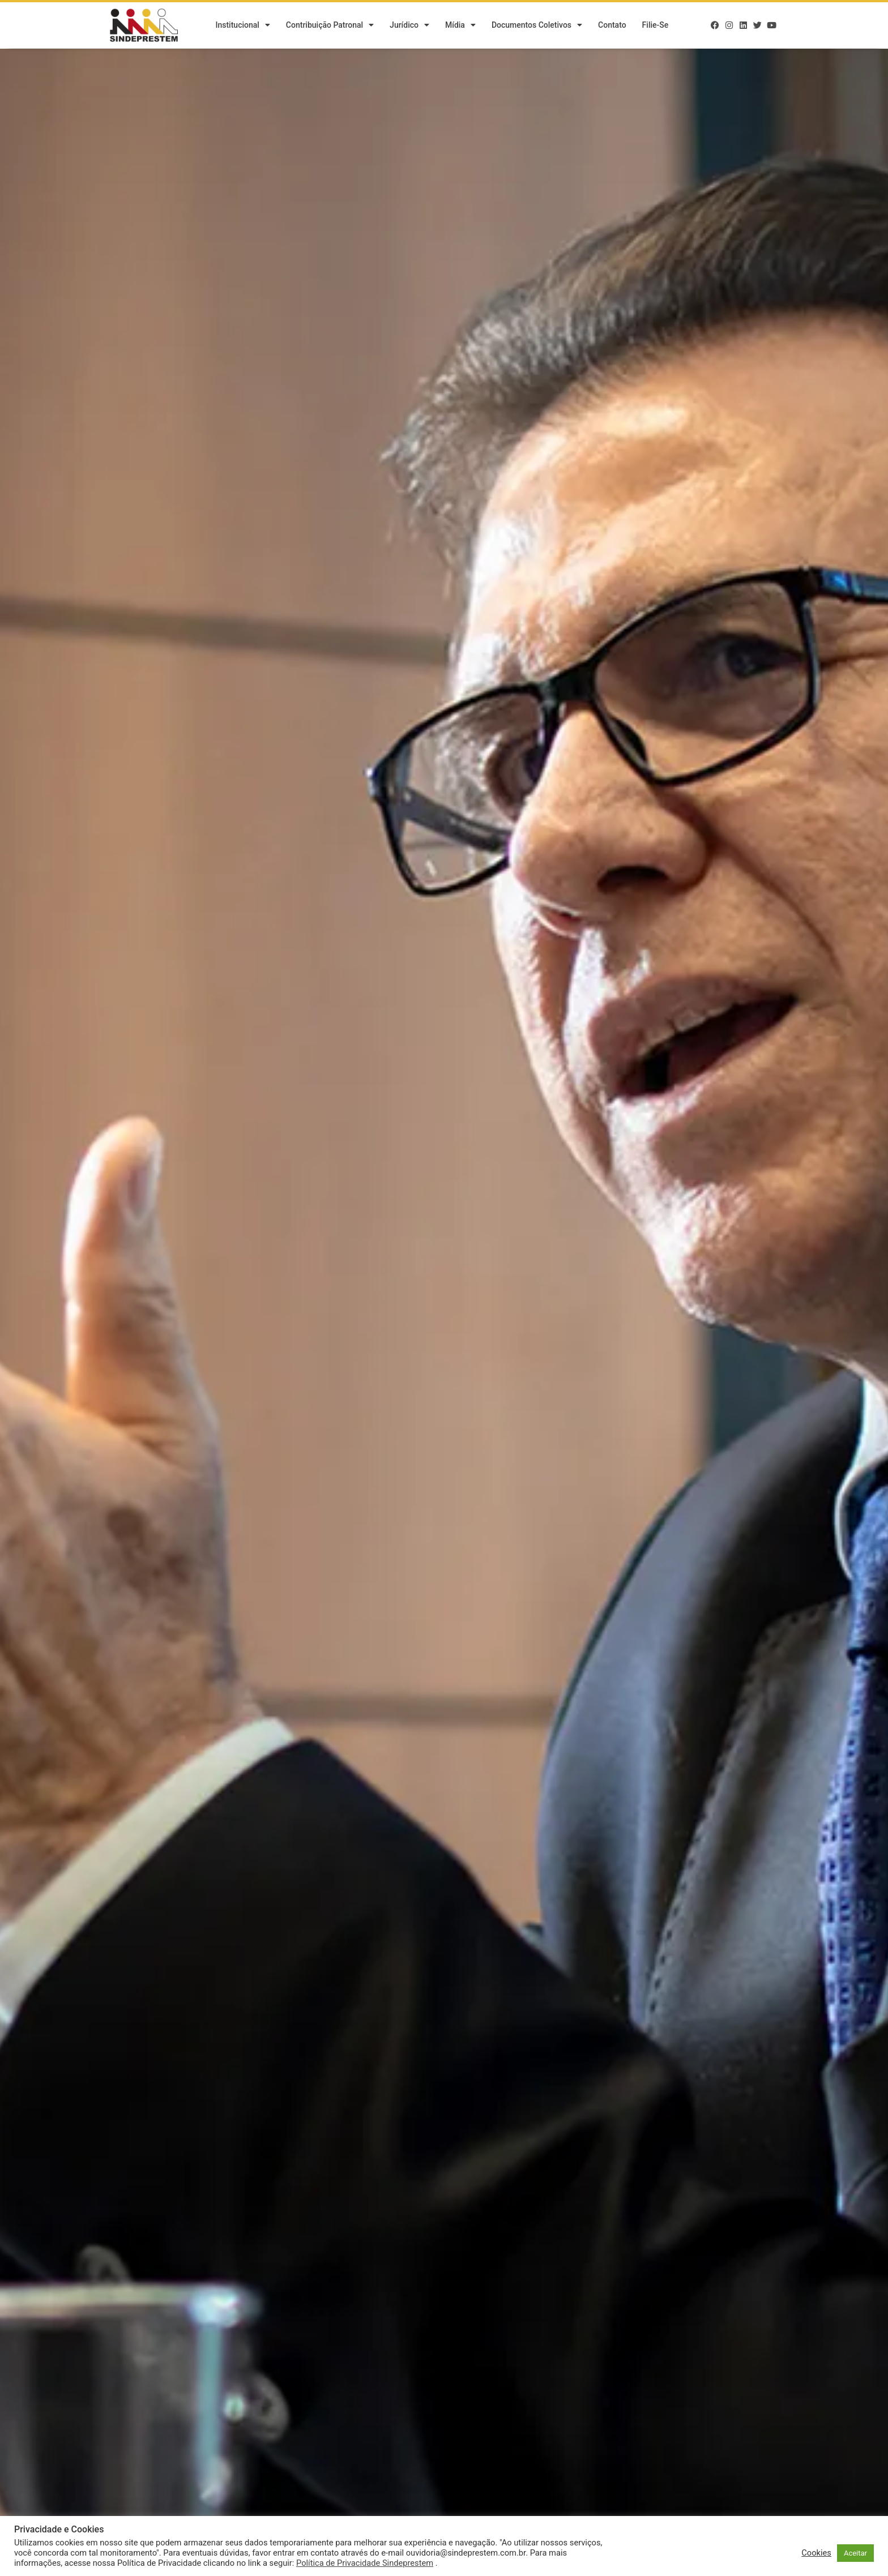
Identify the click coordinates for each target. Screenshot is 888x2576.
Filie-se (655, 25)
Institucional (242, 25)
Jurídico (409, 25)
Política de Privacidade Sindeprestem (364, 2563)
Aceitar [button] (855, 2553)
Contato (612, 25)
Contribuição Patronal (330, 25)
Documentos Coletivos (537, 25)
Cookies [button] (816, 2553)
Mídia (460, 25)
